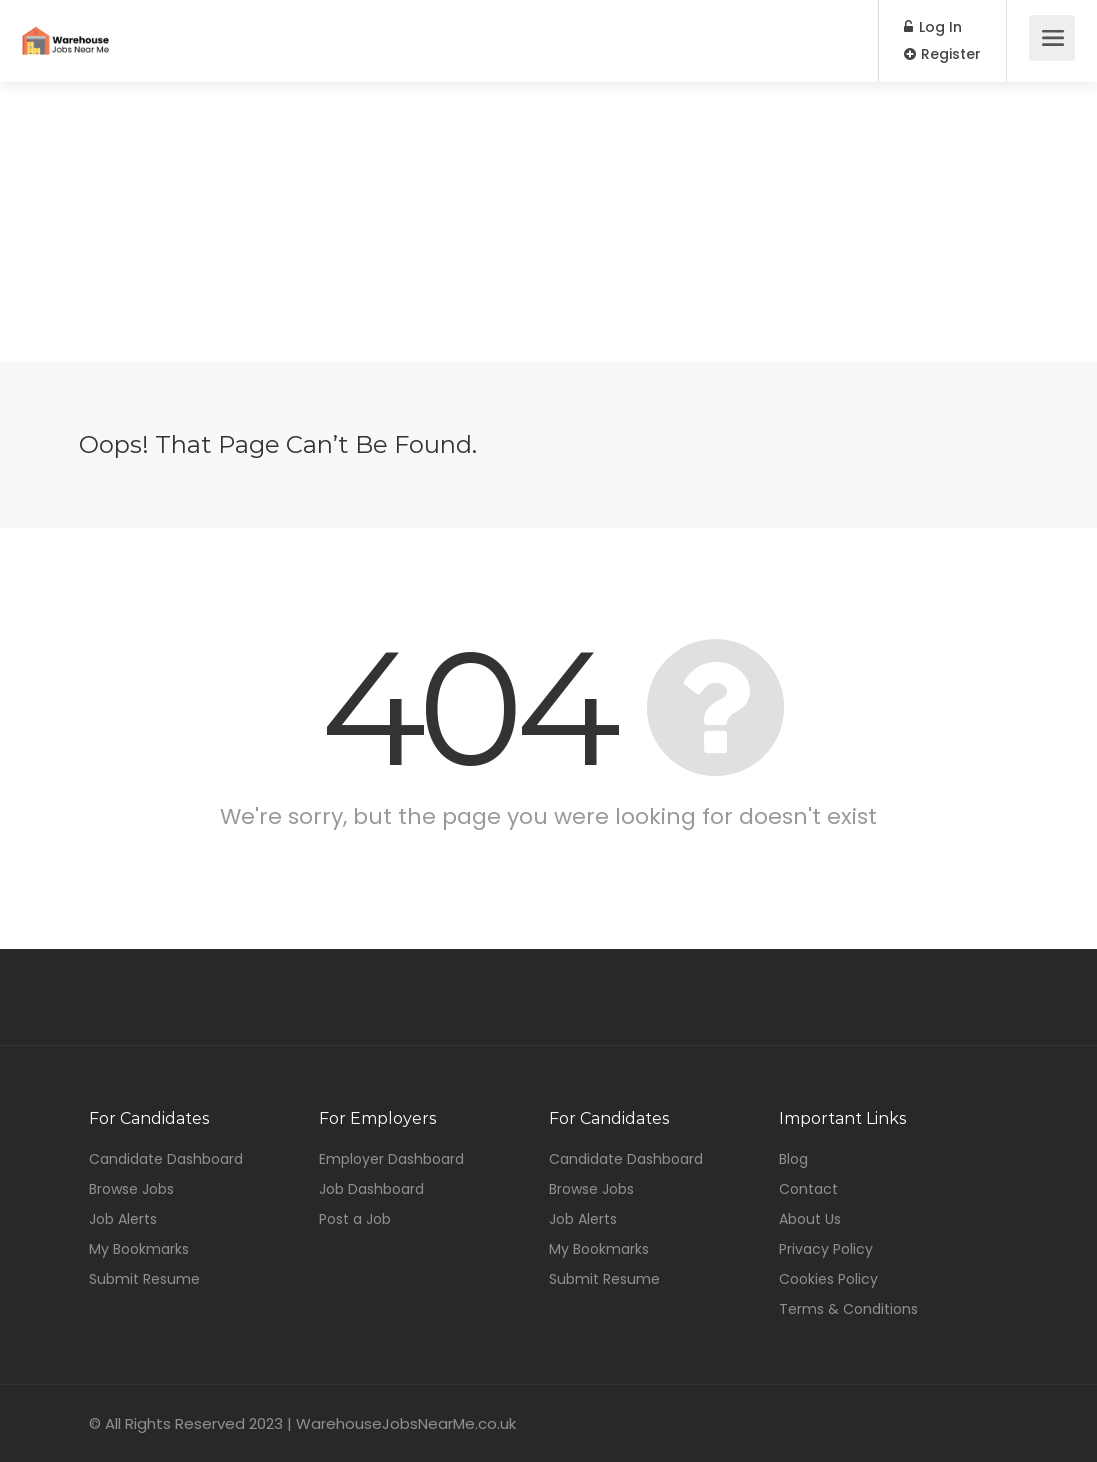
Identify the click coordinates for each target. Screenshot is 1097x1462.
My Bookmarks (139, 1249)
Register (942, 54)
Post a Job (355, 1219)
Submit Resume (144, 1279)
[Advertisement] (548, 222)
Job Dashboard (371, 1189)
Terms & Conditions (848, 1309)
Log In (933, 27)
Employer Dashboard (391, 1159)
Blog (793, 1159)
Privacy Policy (826, 1249)
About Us (810, 1219)
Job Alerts (123, 1219)
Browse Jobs (131, 1189)
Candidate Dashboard (166, 1159)
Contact (808, 1189)
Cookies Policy (828, 1279)
